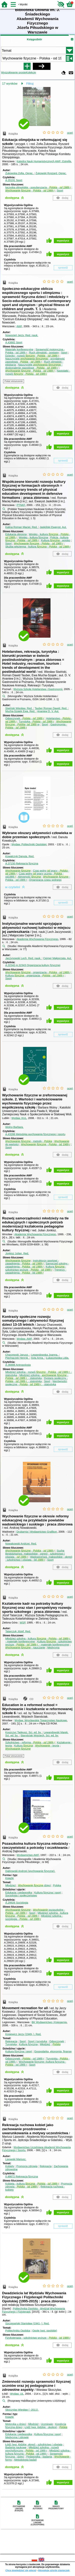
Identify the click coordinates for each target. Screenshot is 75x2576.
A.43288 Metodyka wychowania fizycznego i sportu (35, 1134)
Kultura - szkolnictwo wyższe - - (35, 1268)
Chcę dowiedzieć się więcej (20, 2570)
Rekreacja (11, 2041)
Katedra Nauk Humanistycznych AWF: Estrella (44, 161)
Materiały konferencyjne (19, 349)
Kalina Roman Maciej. (21, 527)
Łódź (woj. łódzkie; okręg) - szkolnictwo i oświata (33, 2444)
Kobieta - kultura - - (32, 2183)
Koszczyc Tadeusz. (23, 1732)
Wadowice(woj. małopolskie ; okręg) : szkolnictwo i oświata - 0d (38, 1558)
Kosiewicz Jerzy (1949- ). (23, 2034)
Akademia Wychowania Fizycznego (37, 939)
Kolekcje (31, 72)
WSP (22, 1622)
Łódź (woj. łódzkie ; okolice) (41, 2427)
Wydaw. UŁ (17, 2393)
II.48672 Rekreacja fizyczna (21, 2176)
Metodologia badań (25, 2459)
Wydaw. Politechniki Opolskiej (28, 844)
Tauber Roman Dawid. (51, 708)
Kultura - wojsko (55, 540)
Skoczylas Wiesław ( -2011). (22, 2409)
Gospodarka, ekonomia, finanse (53, 2051)
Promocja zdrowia (26, 2166)
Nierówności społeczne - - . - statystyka (36, 1383)
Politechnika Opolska (17, 2330)
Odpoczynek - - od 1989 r (24, 2058)
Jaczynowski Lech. (23, 958)
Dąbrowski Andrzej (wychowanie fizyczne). (30, 1871)
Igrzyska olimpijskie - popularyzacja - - (38, 187)
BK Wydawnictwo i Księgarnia (49, 2022)
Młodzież (10, 1885)
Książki (9, 1878)
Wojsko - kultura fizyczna (33, 537)
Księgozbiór (34, 39)
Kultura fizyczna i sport (47, 1892)
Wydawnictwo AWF (28, 1855)
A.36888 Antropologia (18, 1364)
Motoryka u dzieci (15, 2424)
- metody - (28, 1141)
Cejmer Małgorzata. (57, 958)
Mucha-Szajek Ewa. (20, 711)
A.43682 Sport (13, 342)
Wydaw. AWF (24, 1338)
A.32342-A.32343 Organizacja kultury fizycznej (32, 965)
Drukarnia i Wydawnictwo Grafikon (36, 1531)
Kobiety (9, 2166)
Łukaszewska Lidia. (57, 1357)
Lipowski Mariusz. (15, 2159)
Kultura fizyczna (28, 2044)
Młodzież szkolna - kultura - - (36, 1914)
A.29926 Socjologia (16, 1902)
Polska (57, 1885)
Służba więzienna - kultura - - (38, 546)
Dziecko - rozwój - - (32, 355)
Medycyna (53, 1647)
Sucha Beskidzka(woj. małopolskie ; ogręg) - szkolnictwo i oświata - (35, 1553)
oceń (70, 132)
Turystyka (11, 2044)
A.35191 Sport (13, 180)
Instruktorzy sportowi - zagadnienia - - (32, 1262)
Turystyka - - (36, 721)
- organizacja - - (38, 972)
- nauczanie (25, 1647)
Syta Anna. (38, 1357)
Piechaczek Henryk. (17, 1357)
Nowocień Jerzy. (21, 335)
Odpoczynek (56, 2041)
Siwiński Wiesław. (19, 708)
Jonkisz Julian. (17, 1253)
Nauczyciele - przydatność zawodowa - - (35, 360)
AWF (19, 326)
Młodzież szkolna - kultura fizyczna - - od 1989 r (38, 2452)
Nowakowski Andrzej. (21, 1543)
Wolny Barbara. (14, 1127)
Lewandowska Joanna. (45, 1354)
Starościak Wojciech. (39, 1735)
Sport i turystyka (37, 2041)
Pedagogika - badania (39, 2456)
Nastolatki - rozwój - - (37, 372)
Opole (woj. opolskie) (44, 2330)
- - (30, 190)
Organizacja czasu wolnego (45, 879)
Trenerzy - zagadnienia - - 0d (35, 1271)
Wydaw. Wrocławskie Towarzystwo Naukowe (41, 1720)
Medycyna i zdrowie (17, 2437)
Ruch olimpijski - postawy (44, 352)
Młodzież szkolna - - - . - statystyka (36, 1377)
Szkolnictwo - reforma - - (30, 1742)
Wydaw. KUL (19, 1118)
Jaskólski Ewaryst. (53, 527)
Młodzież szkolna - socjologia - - (34, 1917)
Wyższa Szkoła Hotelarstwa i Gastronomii (37, 689)
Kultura (23, 1745)
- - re (38, 723)
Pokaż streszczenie (13, 381)
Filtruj (29, 83)
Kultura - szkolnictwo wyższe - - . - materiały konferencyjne (38, 1643)
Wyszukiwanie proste (13, 72)
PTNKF (21, 505)
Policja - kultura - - (36, 539)
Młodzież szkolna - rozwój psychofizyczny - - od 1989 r (32, 2449)
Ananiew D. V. (48, 711)
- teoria (47, 1745)
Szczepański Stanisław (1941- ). (27, 2323)
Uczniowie (47, 2424)
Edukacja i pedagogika (18, 1892)
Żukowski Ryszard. (51, 173)
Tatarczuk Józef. (18, 1631)
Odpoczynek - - (24, 718)
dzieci (34, 1885)
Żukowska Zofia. (19, 173)
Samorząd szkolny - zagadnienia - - (37, 1265)
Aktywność (29, 876)
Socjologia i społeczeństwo (21, 1895)
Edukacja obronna (16, 534)
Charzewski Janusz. (17, 1354)
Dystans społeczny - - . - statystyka (36, 1380)
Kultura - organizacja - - (34, 975)
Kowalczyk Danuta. (19, 856)
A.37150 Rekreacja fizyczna (21, 863)
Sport (60, 190)
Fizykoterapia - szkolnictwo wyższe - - (37, 2337)
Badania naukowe (15, 2447)
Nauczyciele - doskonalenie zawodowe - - (33, 366)
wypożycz (63, 240)
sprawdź (63, 267)
